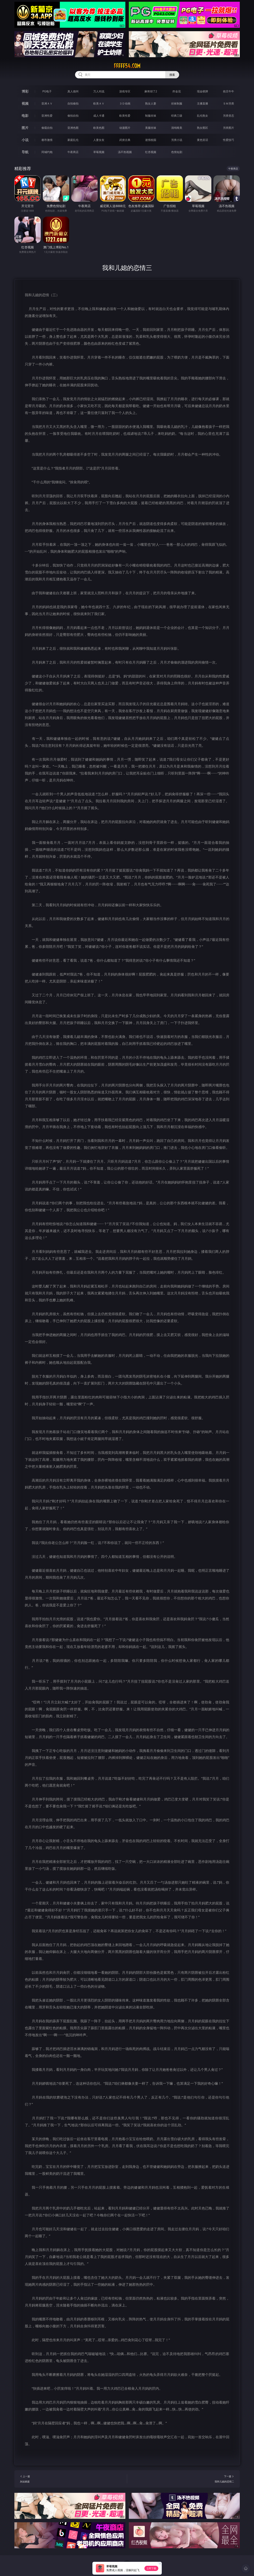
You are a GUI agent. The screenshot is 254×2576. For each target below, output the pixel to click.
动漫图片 (124, 128)
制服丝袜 (150, 116)
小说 (25, 139)
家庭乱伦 (73, 140)
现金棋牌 (202, 91)
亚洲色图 (73, 128)
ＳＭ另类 (228, 103)
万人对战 (98, 91)
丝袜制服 (176, 103)
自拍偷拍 (73, 103)
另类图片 (228, 128)
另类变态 (228, 116)
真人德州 (73, 91)
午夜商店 (73, 152)
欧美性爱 (124, 116)
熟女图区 (202, 128)
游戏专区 (124, 91)
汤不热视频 (125, 152)
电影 (25, 115)
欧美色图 (98, 128)
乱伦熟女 (202, 116)
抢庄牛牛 (228, 91)
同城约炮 (47, 152)
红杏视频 (150, 152)
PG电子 (47, 91)
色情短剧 (176, 152)
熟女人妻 (150, 103)
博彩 (25, 91)
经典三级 (176, 116)
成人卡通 (98, 116)
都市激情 (47, 140)
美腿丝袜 (150, 128)
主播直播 (202, 103)
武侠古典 (124, 140)
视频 (25, 103)
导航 (25, 152)
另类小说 (176, 140)
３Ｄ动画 (124, 103)
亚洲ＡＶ (47, 103)
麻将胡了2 (150, 91)
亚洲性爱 (47, 116)
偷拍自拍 (73, 116)
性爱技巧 (228, 140)
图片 (25, 127)
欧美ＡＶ (98, 103)
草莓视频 (98, 152)
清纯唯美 (176, 128)
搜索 (172, 75)
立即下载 (151, 2568)
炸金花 (177, 91)
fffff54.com (127, 65)
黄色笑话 (202, 140)
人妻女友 (98, 140)
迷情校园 (150, 140)
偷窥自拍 (47, 128)
